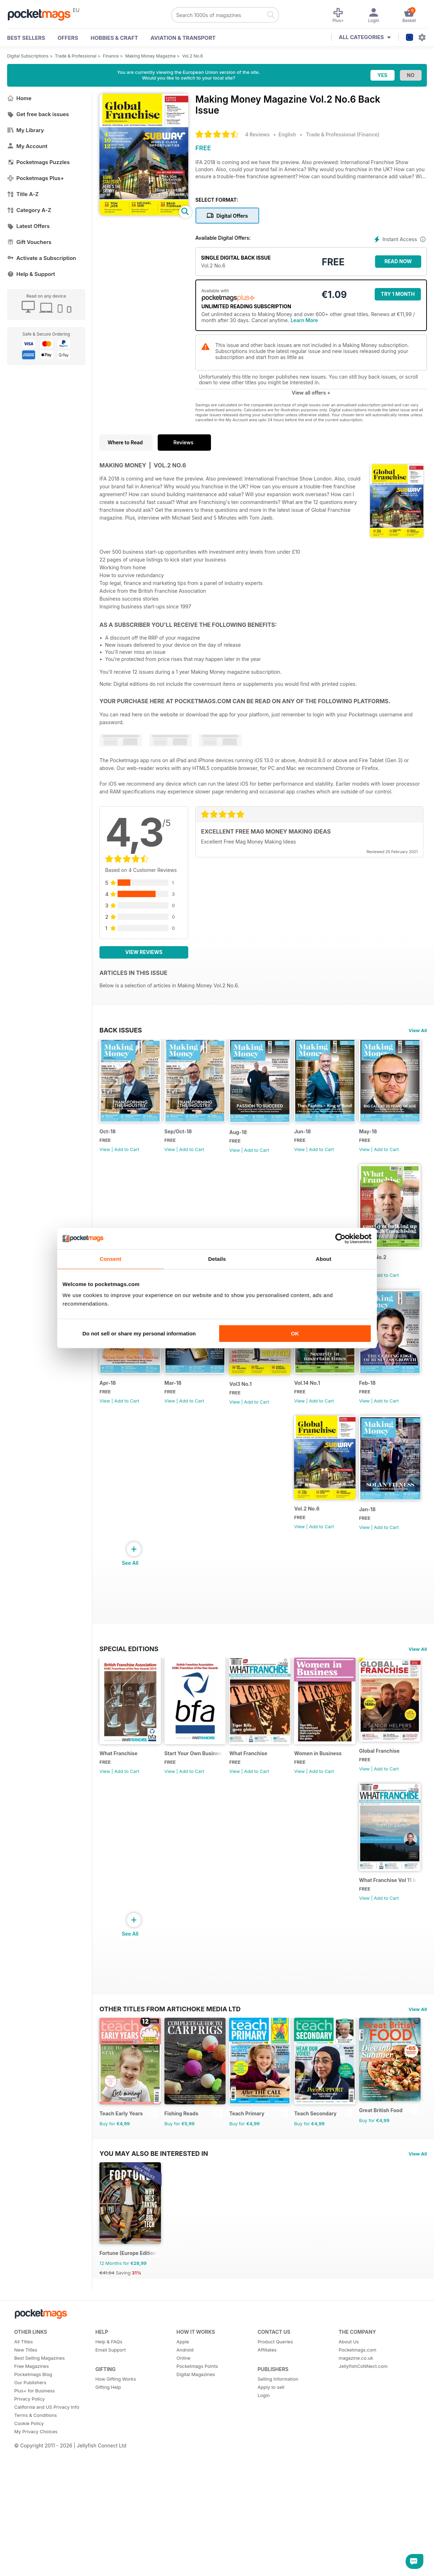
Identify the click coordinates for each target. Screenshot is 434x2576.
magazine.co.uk (356, 2497)
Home (19, 98)
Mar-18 (253, 1415)
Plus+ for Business (34, 2529)
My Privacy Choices (36, 2570)
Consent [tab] (110, 1259)
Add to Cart (126, 1160)
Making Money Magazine (150, 56)
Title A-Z (23, 194)
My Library (25, 130)
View (104, 1160)
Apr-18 (180, 1415)
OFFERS (68, 37)
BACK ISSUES (120, 1030)
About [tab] (323, 1259)
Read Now (398, 261)
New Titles (25, 2488)
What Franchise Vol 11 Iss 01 (205, 1949)
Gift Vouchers (29, 242)
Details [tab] (217, 1259)
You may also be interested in (153, 2281)
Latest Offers (28, 226)
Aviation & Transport (183, 37)
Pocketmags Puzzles (38, 162)
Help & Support (31, 274)
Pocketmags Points (197, 2505)
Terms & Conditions (35, 2554)
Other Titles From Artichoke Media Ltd (169, 1996)
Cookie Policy (29, 2562)
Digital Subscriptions (28, 56)
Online (183, 2497)
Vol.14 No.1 (112, 1553)
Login (263, 2534)
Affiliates (266, 2488)
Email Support (110, 2488)
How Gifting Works (115, 2518)
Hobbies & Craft (114, 37)
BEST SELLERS (26, 37)
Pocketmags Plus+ (35, 178)
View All (417, 1030)
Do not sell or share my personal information (139, 1333)
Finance (111, 56)
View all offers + (311, 393)
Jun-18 (326, 1142)
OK (295, 1333)
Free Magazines (31, 2505)
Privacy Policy (29, 2537)
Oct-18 (107, 1142)
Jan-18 (326, 1554)
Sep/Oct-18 (186, 1142)
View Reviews (144, 952)
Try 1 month (397, 294)
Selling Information (277, 2518)
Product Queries (275, 2480)
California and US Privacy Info (46, 2546)
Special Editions (128, 1693)
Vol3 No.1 (329, 1416)
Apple (183, 2480)
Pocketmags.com (357, 2488)
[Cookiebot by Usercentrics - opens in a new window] (340, 1238)
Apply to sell (270, 2526)
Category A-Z (29, 210)
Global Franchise (119, 1946)
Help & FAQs (108, 2480)
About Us (349, 2480)
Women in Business (341, 1809)
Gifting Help (108, 2526)
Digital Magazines (196, 2513)
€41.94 (106, 2411)
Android (185, 2488)
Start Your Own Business (202, 1809)
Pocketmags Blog (33, 2513)
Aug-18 (254, 1143)
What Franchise (118, 1809)
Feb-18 (180, 1553)
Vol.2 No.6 (192, 56)
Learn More (304, 320)
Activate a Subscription (41, 258)
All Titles (23, 2480)
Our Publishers (30, 2521)
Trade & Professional (76, 56)
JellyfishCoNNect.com (363, 2505)
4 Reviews (257, 134)
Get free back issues (38, 114)
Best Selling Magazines (39, 2497)
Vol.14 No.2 (113, 1415)
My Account (27, 146)
